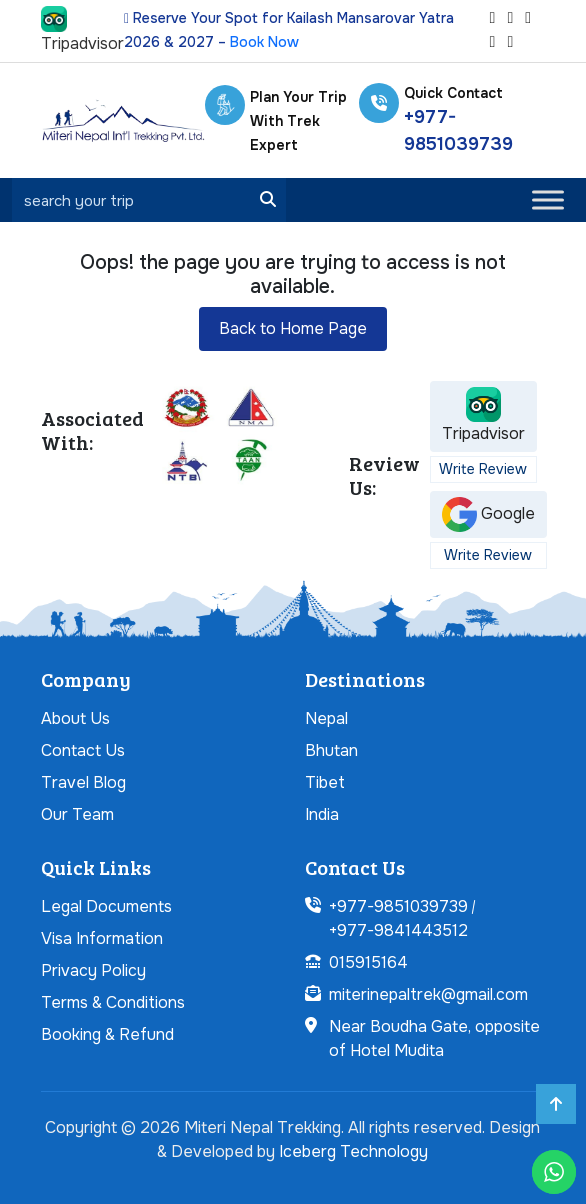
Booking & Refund (107, 1034)
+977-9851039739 (398, 906)
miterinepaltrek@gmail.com (428, 994)
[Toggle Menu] (548, 199)
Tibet (325, 782)
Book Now (264, 42)
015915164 (368, 962)
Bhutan (331, 750)
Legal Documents (106, 906)
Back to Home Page (293, 328)
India (322, 814)
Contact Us (83, 750)
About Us (75, 718)
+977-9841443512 (398, 930)
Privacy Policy (93, 970)
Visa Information (102, 938)
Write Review (483, 469)
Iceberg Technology (353, 1151)
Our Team (77, 814)
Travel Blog (83, 782)
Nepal (326, 718)
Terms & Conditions (113, 1002)
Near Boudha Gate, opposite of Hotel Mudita (434, 1038)
